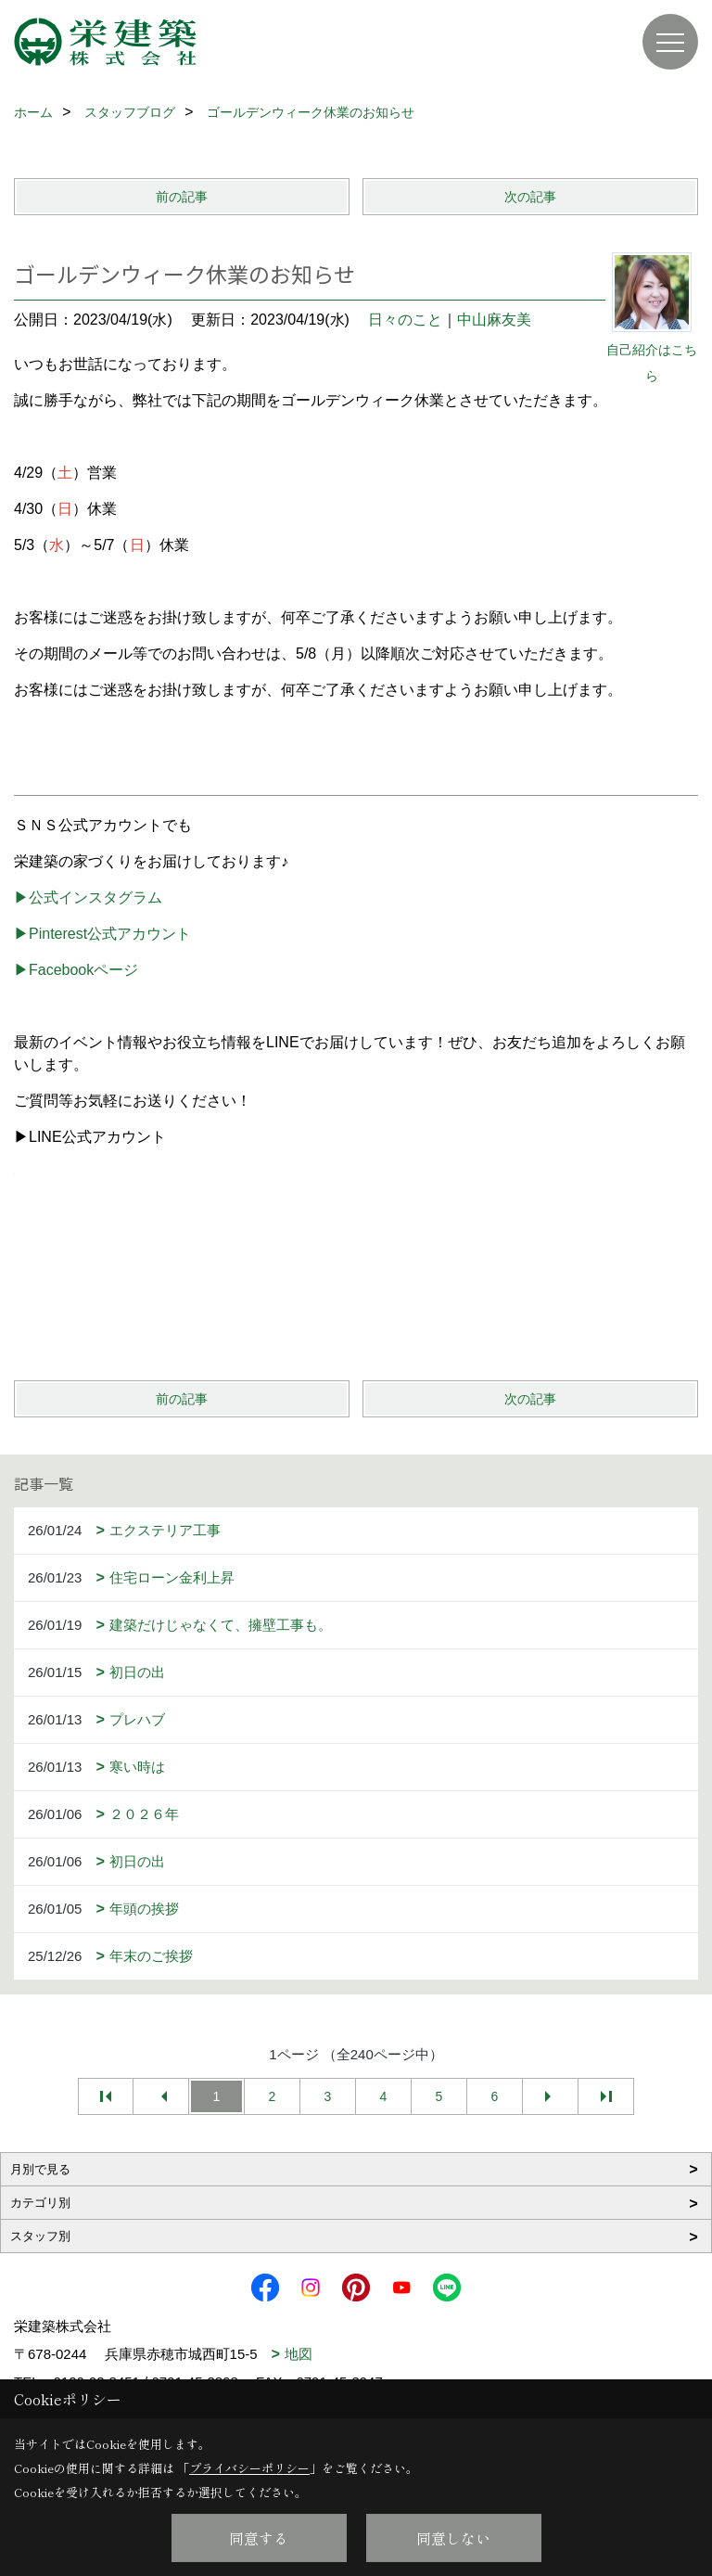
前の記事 (182, 196)
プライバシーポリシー (249, 2468)
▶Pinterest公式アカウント (102, 934)
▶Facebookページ (76, 970)
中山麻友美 (494, 319)
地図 (298, 2354)
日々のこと (405, 319)
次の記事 (530, 196)
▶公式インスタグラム (88, 897)
